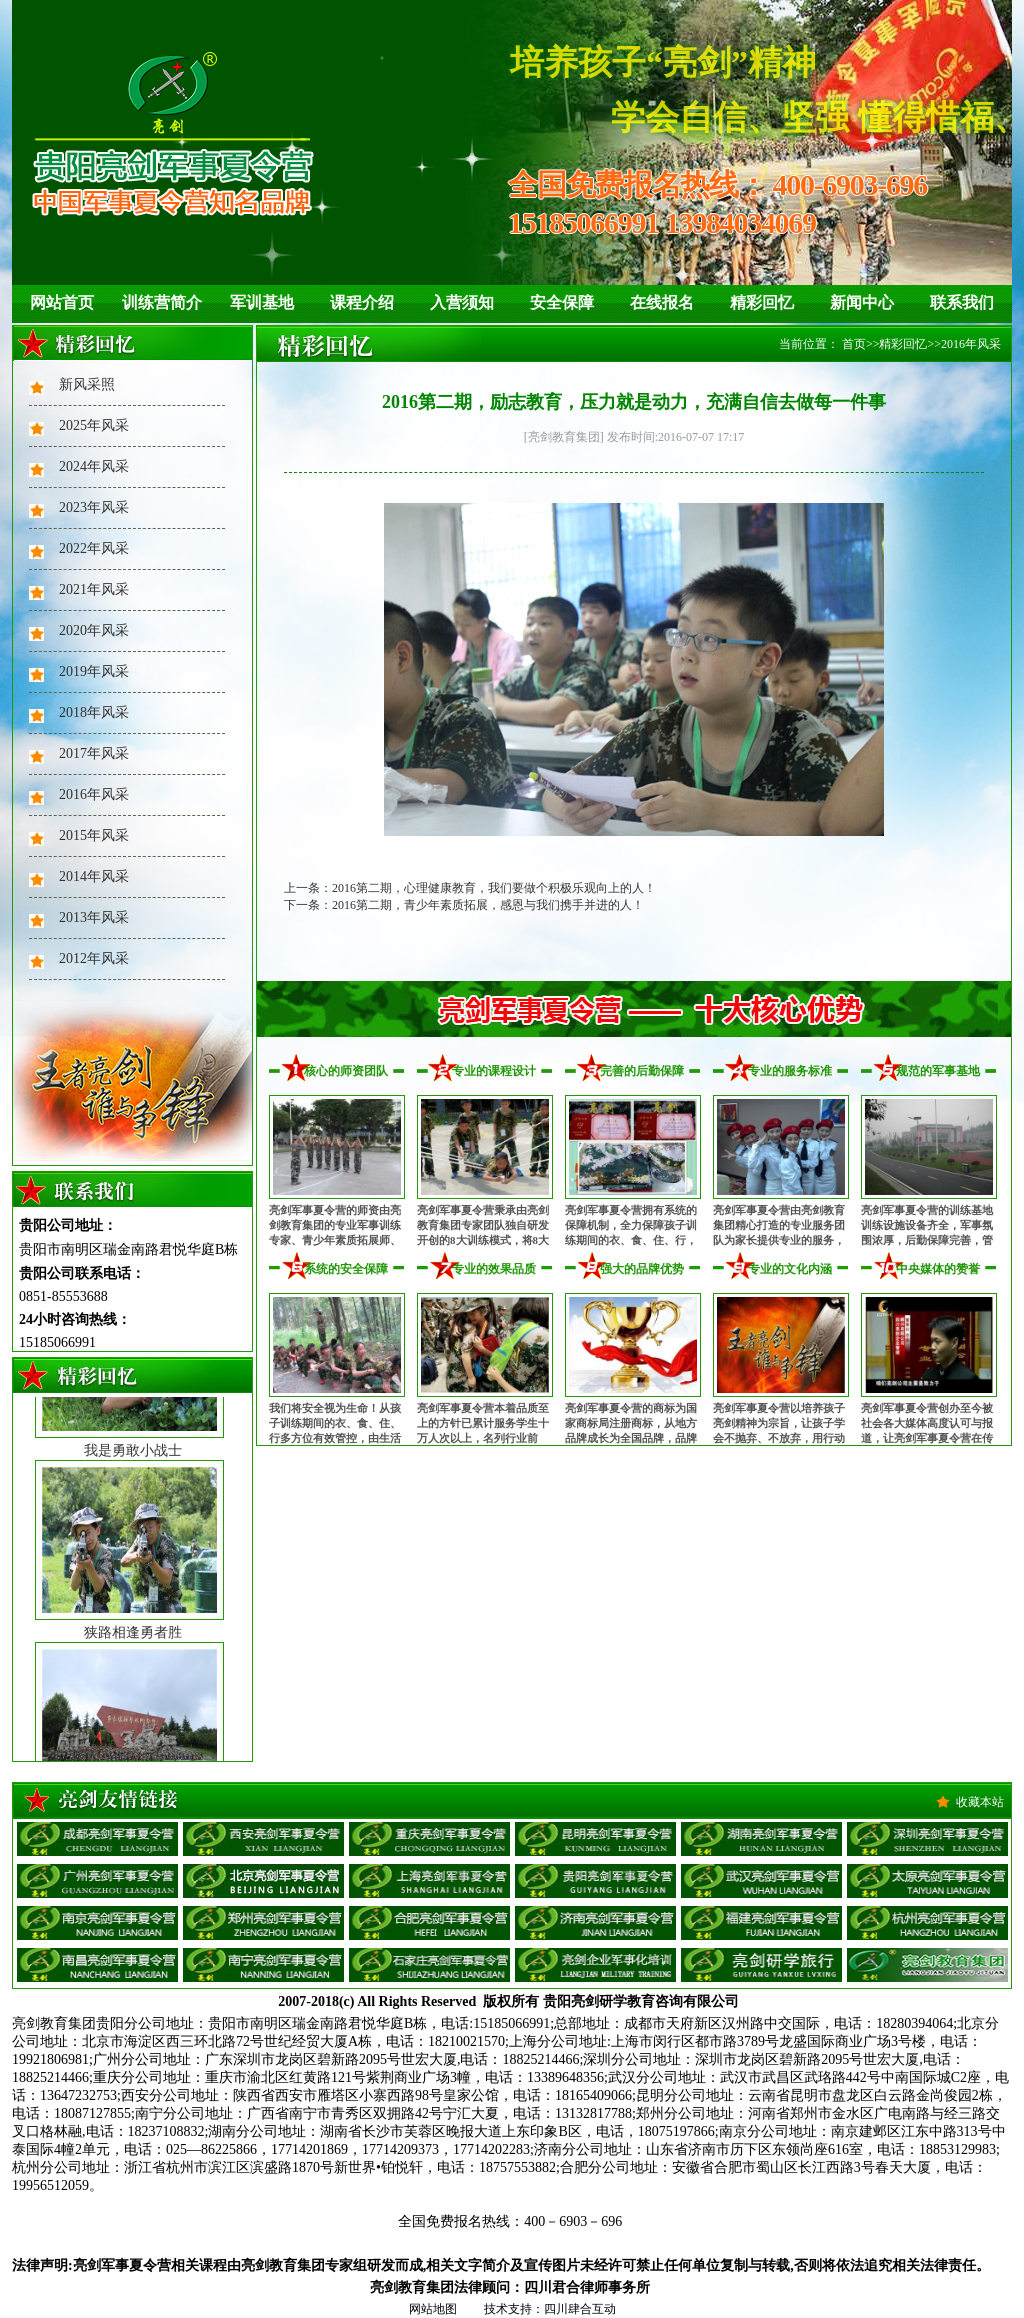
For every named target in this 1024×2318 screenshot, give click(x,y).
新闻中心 (862, 302)
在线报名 (662, 302)
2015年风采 (94, 835)
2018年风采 (94, 712)
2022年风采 (94, 548)
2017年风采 (94, 753)
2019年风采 (94, 671)
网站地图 (433, 2309)
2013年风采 (94, 917)
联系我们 (962, 302)
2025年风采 (94, 425)
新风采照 (87, 384)
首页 (854, 344)
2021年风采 (94, 589)
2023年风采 (94, 507)
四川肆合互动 (580, 2309)
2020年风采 (94, 630)
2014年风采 (94, 876)
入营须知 (462, 302)
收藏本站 (980, 1802)
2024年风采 (94, 466)
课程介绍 (362, 302)
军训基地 (262, 302)
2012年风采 (94, 958)
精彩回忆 (762, 302)
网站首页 (62, 302)
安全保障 (562, 302)
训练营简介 (162, 302)
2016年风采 (94, 794)
